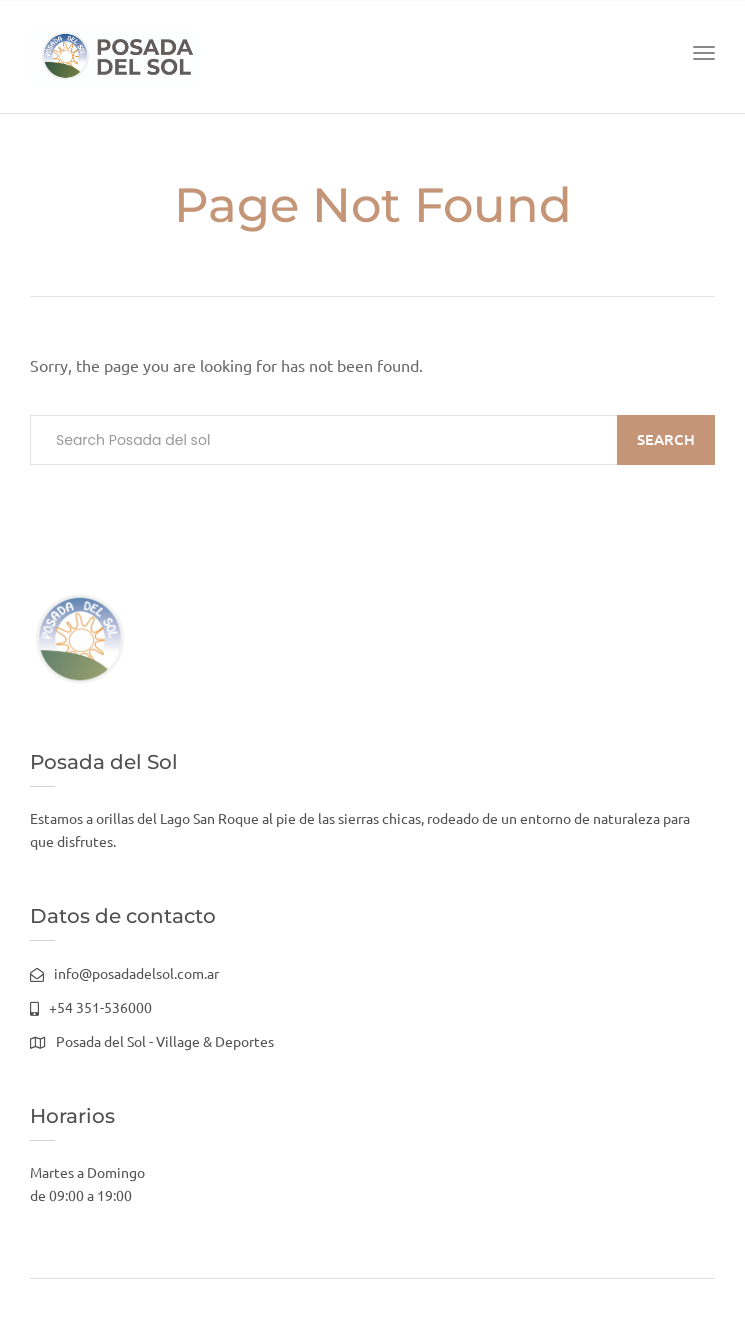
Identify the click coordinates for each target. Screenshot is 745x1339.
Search (666, 439)
